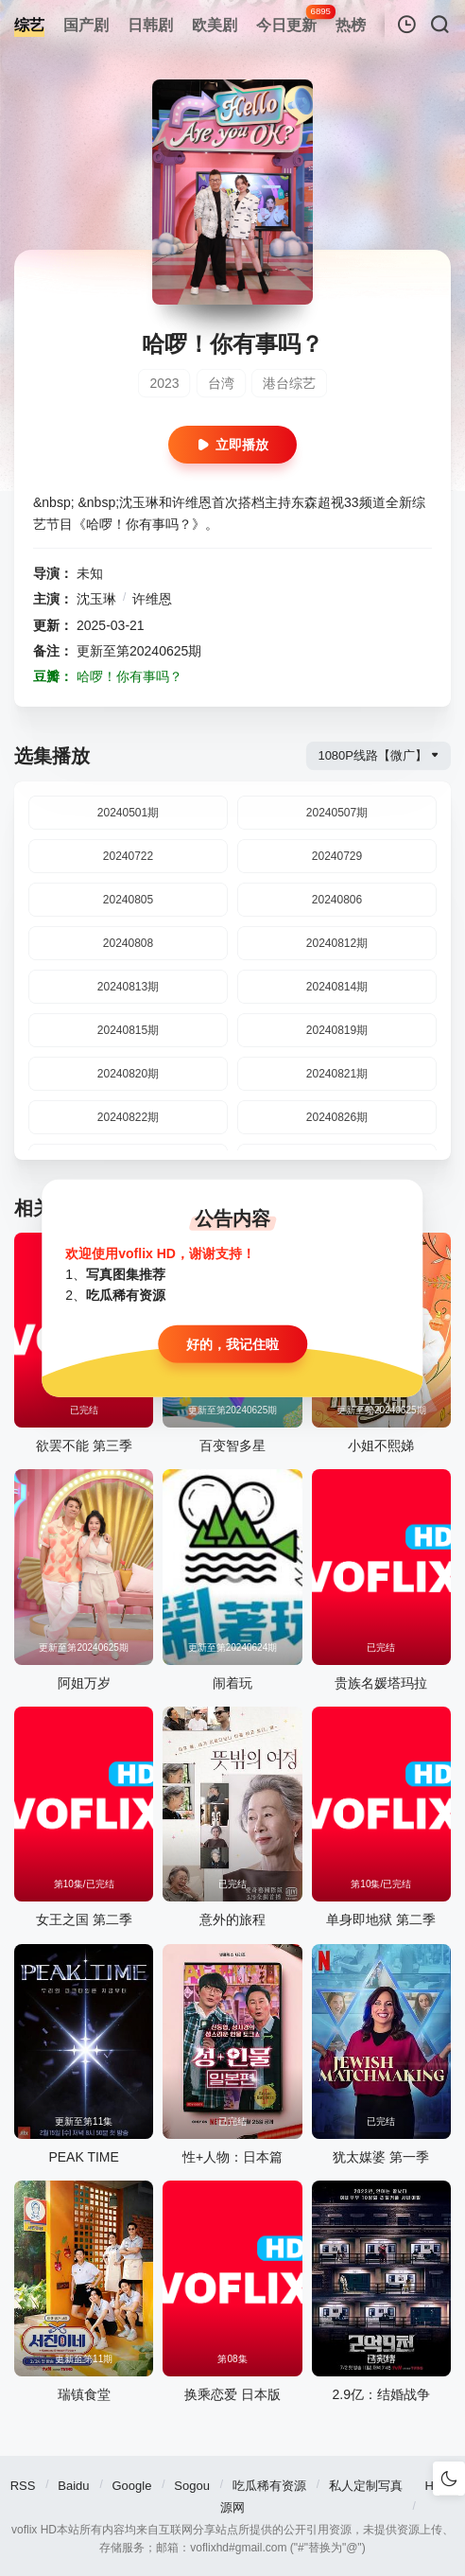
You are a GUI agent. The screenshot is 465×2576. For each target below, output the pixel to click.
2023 (164, 383)
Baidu (73, 2486)
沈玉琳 (96, 598)
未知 (90, 573)
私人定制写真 (366, 2486)
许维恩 (152, 598)
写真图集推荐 (125, 1274)
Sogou (192, 2486)
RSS (23, 2486)
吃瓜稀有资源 (269, 2486)
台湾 (221, 383)
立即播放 (232, 444)
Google (131, 2486)
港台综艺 (289, 383)
